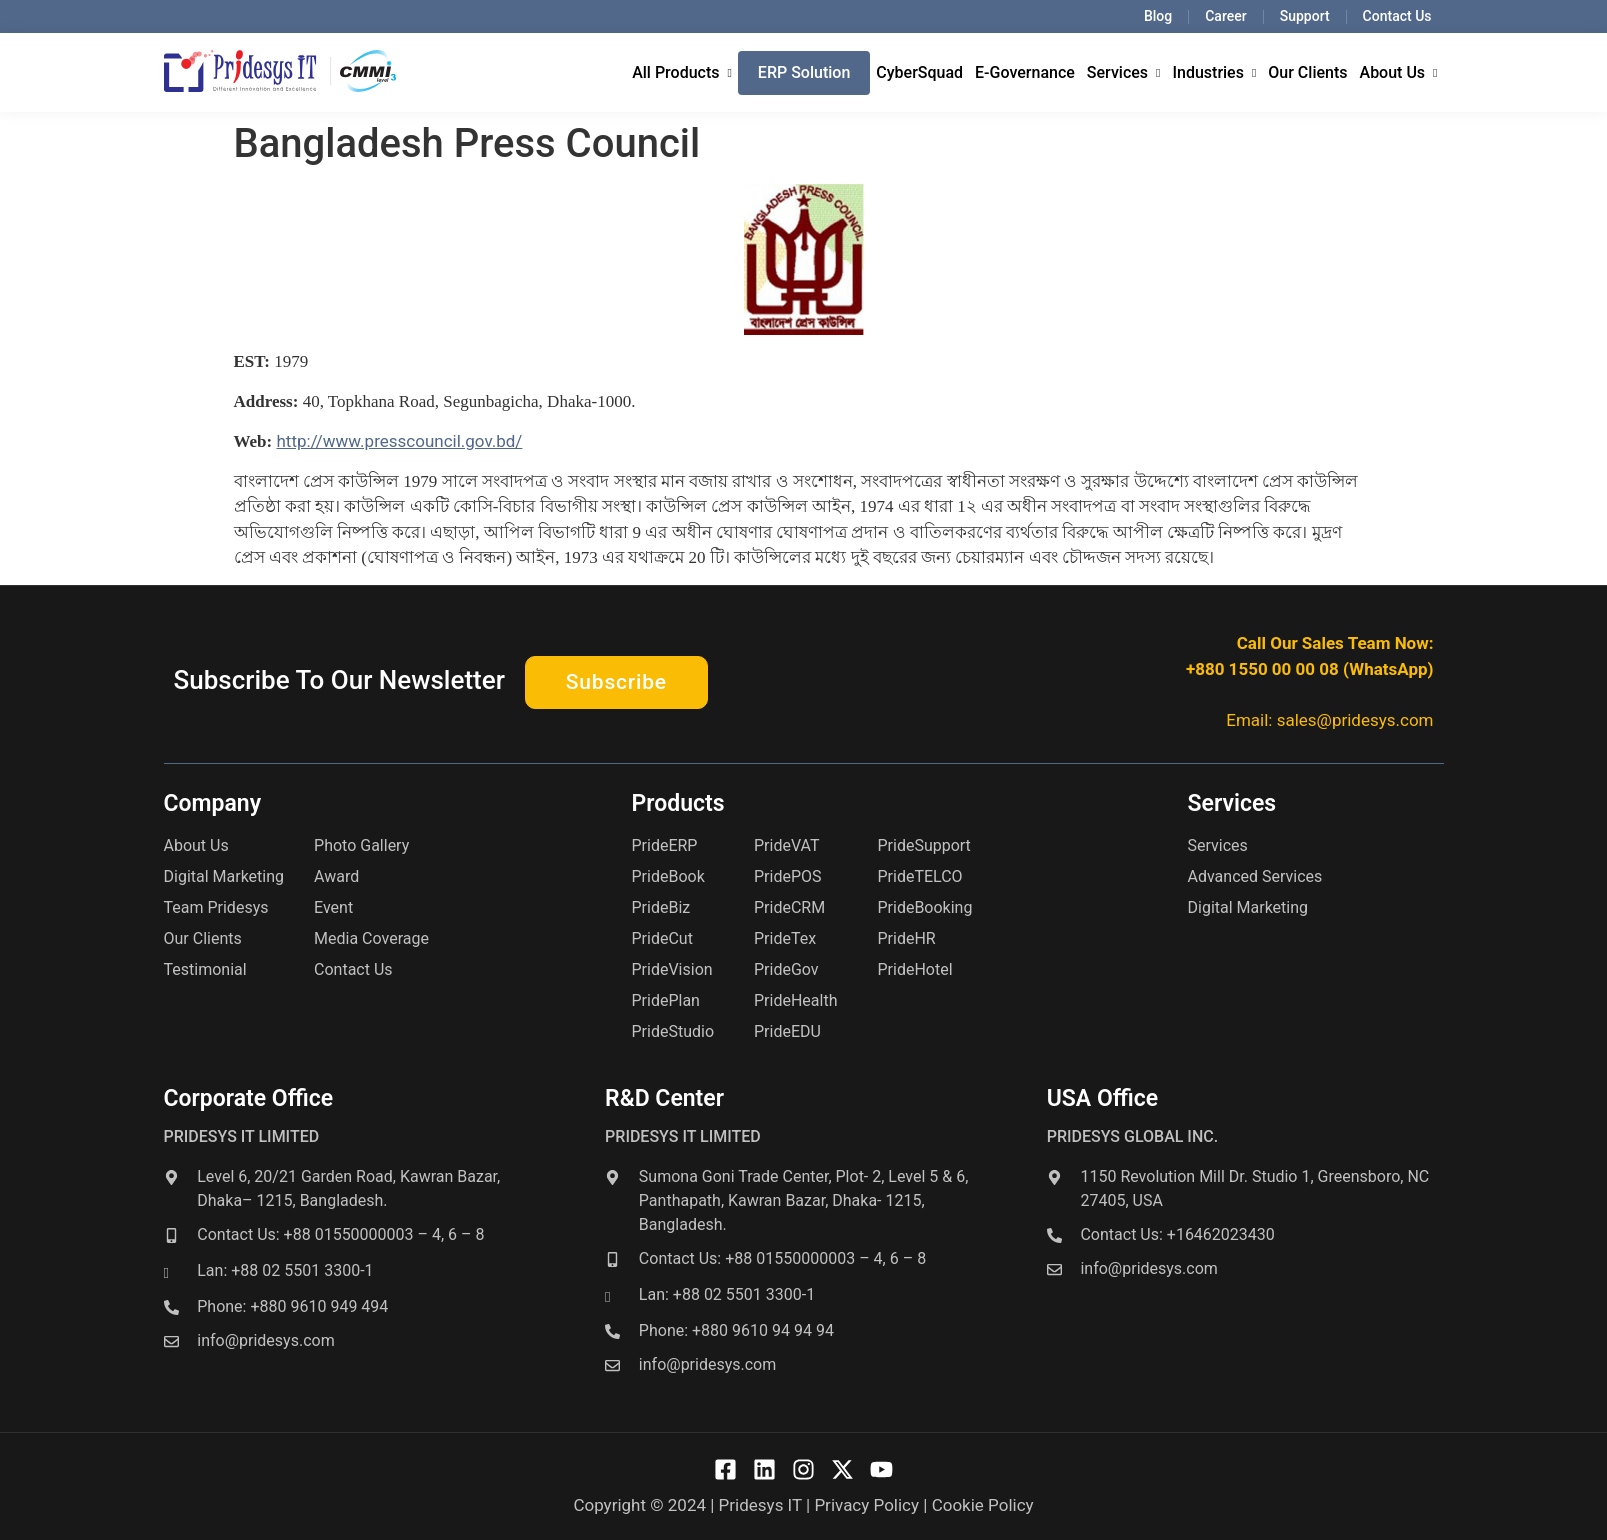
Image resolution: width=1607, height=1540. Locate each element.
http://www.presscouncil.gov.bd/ (399, 441)
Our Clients (1307, 72)
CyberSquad (919, 72)
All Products (682, 72)
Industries (1214, 72)
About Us (1399, 72)
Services (1124, 72)
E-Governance (1025, 72)
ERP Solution (804, 72)
